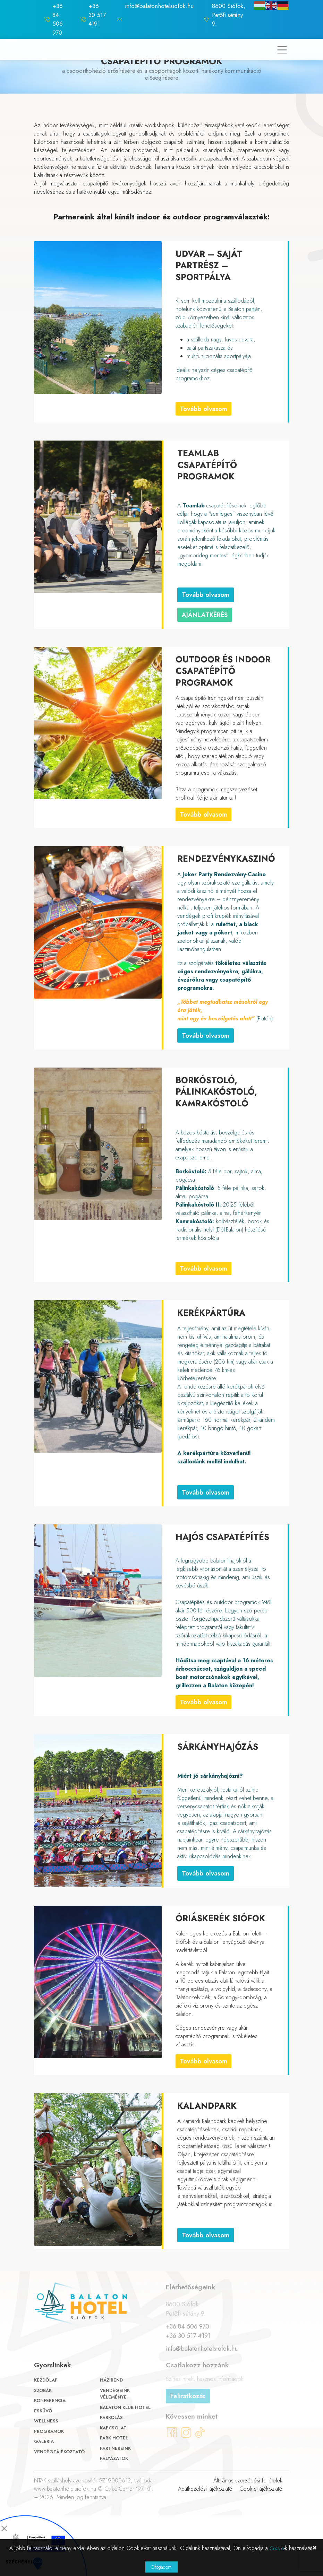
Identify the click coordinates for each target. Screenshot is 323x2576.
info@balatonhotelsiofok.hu (159, 6)
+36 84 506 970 (57, 19)
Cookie (277, 2548)
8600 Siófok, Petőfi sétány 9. (228, 15)
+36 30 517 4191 (97, 15)
